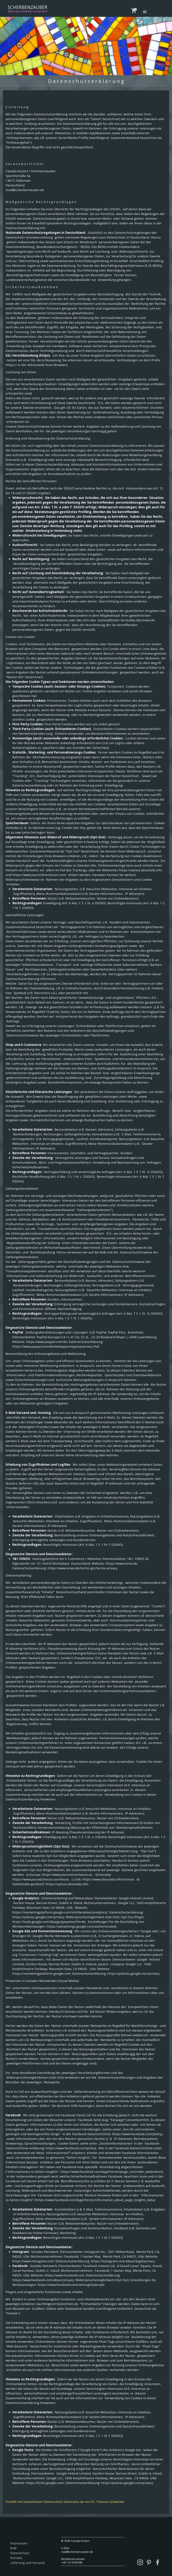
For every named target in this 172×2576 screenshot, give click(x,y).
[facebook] (157, 2562)
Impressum (18, 2543)
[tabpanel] (86, 1307)
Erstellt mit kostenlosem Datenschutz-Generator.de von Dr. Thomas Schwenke (65, 2501)
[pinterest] (149, 2562)
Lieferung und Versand (27, 2563)
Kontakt (16, 2558)
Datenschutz (19, 2553)
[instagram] (140, 2562)
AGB (13, 2548)
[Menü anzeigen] (144, 12)
